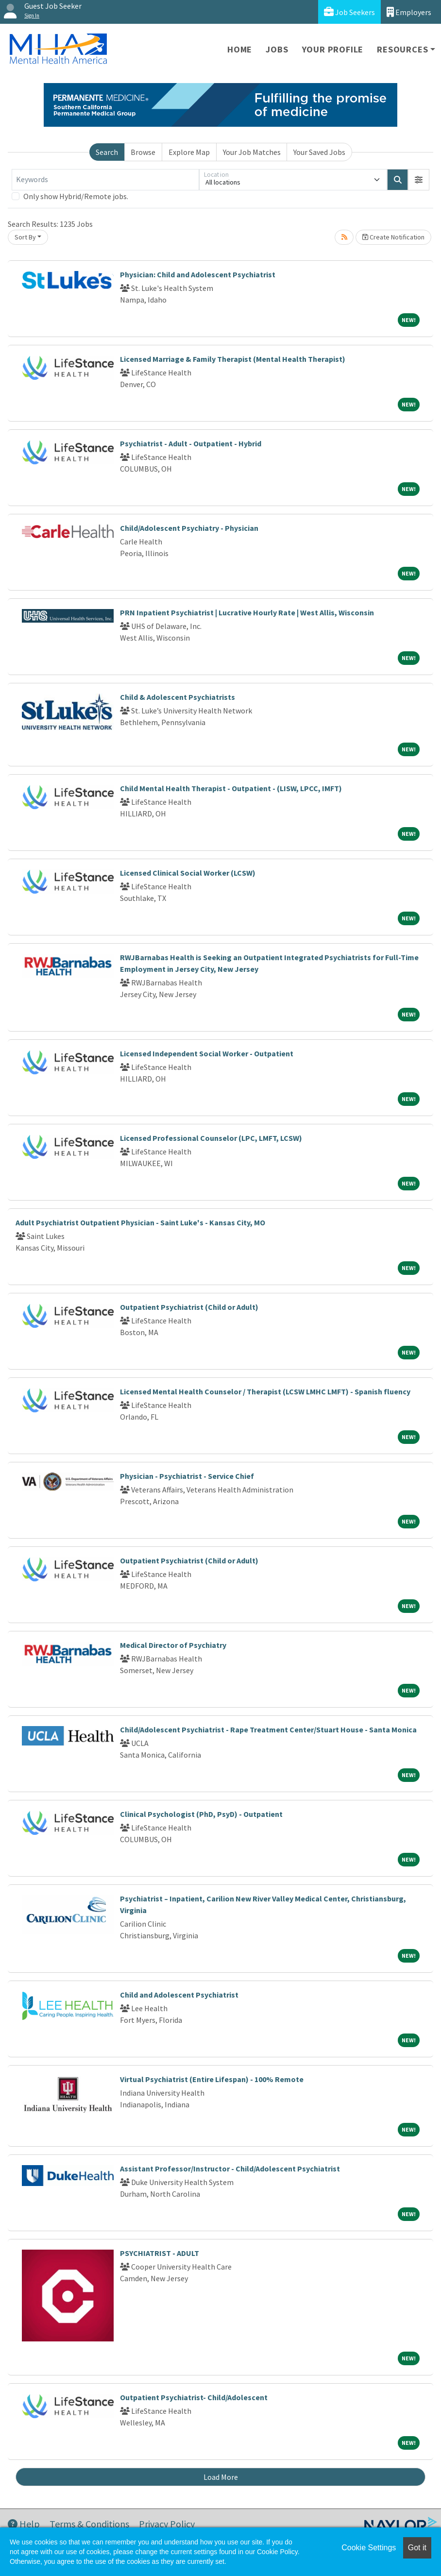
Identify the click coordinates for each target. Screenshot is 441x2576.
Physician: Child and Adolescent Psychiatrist (197, 274)
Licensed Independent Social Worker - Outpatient (206, 1053)
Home (239, 49)
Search (107, 152)
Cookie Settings (368, 2547)
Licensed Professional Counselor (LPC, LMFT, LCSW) (211, 1138)
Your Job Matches (252, 152)
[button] (418, 179)
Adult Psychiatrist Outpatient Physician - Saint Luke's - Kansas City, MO (140, 1222)
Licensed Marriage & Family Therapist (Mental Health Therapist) (232, 359)
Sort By (25, 237)
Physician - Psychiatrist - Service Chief (187, 1476)
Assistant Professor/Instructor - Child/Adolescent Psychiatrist (230, 2168)
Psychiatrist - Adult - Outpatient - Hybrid (190, 443)
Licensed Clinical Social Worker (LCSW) (187, 873)
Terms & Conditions (89, 2524)
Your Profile (333, 49)
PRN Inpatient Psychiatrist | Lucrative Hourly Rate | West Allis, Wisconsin (247, 612)
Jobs (277, 49)
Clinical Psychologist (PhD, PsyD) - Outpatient (201, 1814)
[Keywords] (105, 179)
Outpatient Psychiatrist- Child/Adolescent (194, 2397)
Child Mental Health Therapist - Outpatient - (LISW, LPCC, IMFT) (231, 788)
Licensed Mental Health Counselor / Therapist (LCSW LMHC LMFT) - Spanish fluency (265, 1391)
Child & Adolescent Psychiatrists (177, 697)
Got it (417, 2547)
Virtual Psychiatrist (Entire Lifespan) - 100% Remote (212, 2079)
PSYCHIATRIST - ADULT (159, 2253)
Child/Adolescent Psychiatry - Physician (189, 528)
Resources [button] (402, 49)
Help (24, 2524)
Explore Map (189, 152)
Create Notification (393, 237)
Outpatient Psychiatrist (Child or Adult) (189, 1307)
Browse (143, 152)
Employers (409, 12)
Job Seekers (349, 12)
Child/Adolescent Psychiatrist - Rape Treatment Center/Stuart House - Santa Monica (268, 1729)
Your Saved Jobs (319, 152)
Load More (221, 2477)
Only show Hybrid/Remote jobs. (75, 196)
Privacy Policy (167, 2524)
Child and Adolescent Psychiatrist (179, 1995)
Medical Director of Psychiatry (173, 1645)
